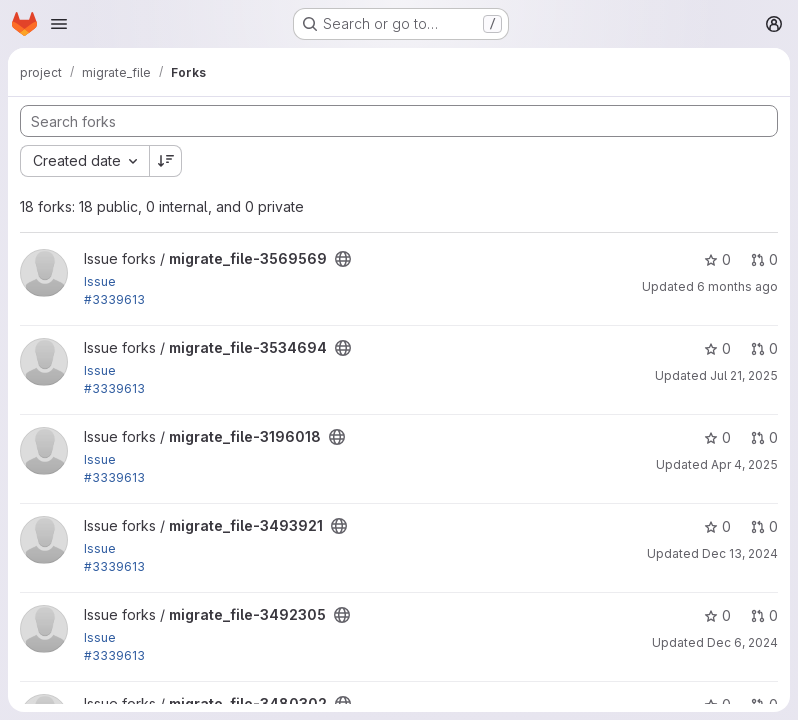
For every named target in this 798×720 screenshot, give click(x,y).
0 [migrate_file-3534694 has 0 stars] (717, 348)
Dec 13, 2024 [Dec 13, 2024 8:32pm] (740, 553)
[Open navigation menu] (59, 24)
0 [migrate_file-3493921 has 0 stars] (717, 526)
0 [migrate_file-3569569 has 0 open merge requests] (764, 259)
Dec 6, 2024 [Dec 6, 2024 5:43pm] (742, 642)
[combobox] (84, 161)
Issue (100, 281)
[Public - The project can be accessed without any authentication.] (343, 259)
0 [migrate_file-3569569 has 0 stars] (717, 259)
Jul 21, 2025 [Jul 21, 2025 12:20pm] (744, 375)
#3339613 (114, 299)
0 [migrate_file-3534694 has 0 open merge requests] (764, 348)
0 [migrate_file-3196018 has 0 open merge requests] (764, 437)
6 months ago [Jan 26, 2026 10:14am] (737, 286)
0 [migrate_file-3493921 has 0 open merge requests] (764, 526)
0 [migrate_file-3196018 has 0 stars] (717, 437)
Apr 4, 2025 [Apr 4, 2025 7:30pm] (744, 464)
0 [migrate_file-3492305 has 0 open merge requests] (764, 615)
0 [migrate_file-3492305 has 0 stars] (717, 615)
